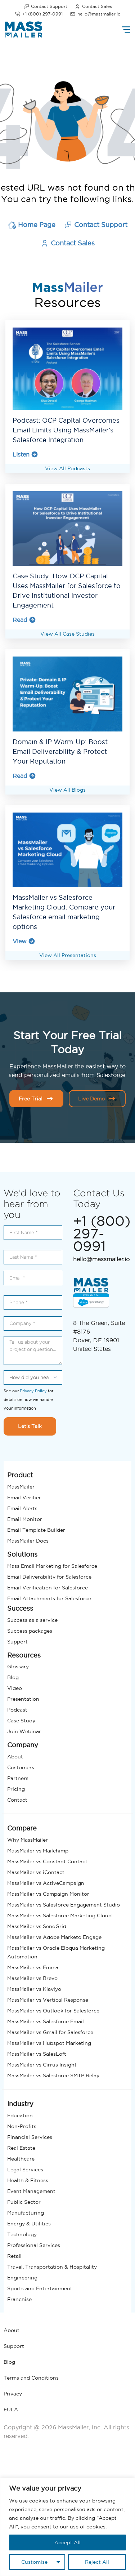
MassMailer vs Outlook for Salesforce (53, 2008)
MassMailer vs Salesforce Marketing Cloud (59, 1913)
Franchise (19, 2297)
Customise (34, 2562)
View (24, 938)
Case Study (21, 1718)
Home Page (31, 225)
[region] (67, 2527)
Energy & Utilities (29, 2221)
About (15, 1754)
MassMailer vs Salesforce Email (45, 2019)
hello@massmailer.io (95, 14)
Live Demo (97, 1096)
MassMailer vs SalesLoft (36, 2051)
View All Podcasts (67, 468)
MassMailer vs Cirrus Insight (42, 2062)
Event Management (31, 2189)
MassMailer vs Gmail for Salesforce (50, 2030)
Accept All (67, 2542)
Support (17, 1639)
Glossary (18, 1664)
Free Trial (36, 1096)
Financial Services (29, 2134)
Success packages (29, 1628)
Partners (17, 1776)
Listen (25, 454)
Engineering (22, 2275)
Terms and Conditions (31, 2375)
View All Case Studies (67, 633)
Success (20, 1605)
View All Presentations (67, 953)
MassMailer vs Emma (32, 1965)
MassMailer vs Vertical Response (47, 1997)
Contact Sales (93, 6)
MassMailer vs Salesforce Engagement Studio (63, 1902)
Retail (14, 2253)
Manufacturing (25, 2210)
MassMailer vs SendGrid (36, 1924)
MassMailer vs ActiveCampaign (45, 1880)
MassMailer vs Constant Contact (47, 1859)
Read (24, 618)
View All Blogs (67, 788)
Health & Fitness (27, 2178)
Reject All (97, 2562)
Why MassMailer (27, 1837)
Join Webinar (24, 1729)
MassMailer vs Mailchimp (37, 1848)
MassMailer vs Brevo (32, 1976)
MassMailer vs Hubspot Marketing (49, 2040)
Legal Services (25, 2167)
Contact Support (45, 6)
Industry (20, 2101)
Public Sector (24, 2199)
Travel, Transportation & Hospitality (52, 2264)
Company (22, 1742)
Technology (22, 2232)
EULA (11, 2407)
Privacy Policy (33, 1388)
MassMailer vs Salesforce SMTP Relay (53, 2073)
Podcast (17, 1707)
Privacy (13, 2391)
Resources (24, 1652)
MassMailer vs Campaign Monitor (48, 1891)
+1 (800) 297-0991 (39, 14)
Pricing (16, 1786)
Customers (20, 1765)
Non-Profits (21, 2124)
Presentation (23, 1696)
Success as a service (32, 1617)
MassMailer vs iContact (35, 1870)
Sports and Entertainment (39, 2286)
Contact (17, 1797)
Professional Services (33, 2243)
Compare (22, 1825)
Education (20, 2113)
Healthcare (21, 2156)
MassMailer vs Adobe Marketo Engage (54, 1934)
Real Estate (21, 2145)
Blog (13, 1675)
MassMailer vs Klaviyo (34, 1986)
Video (14, 1686)
